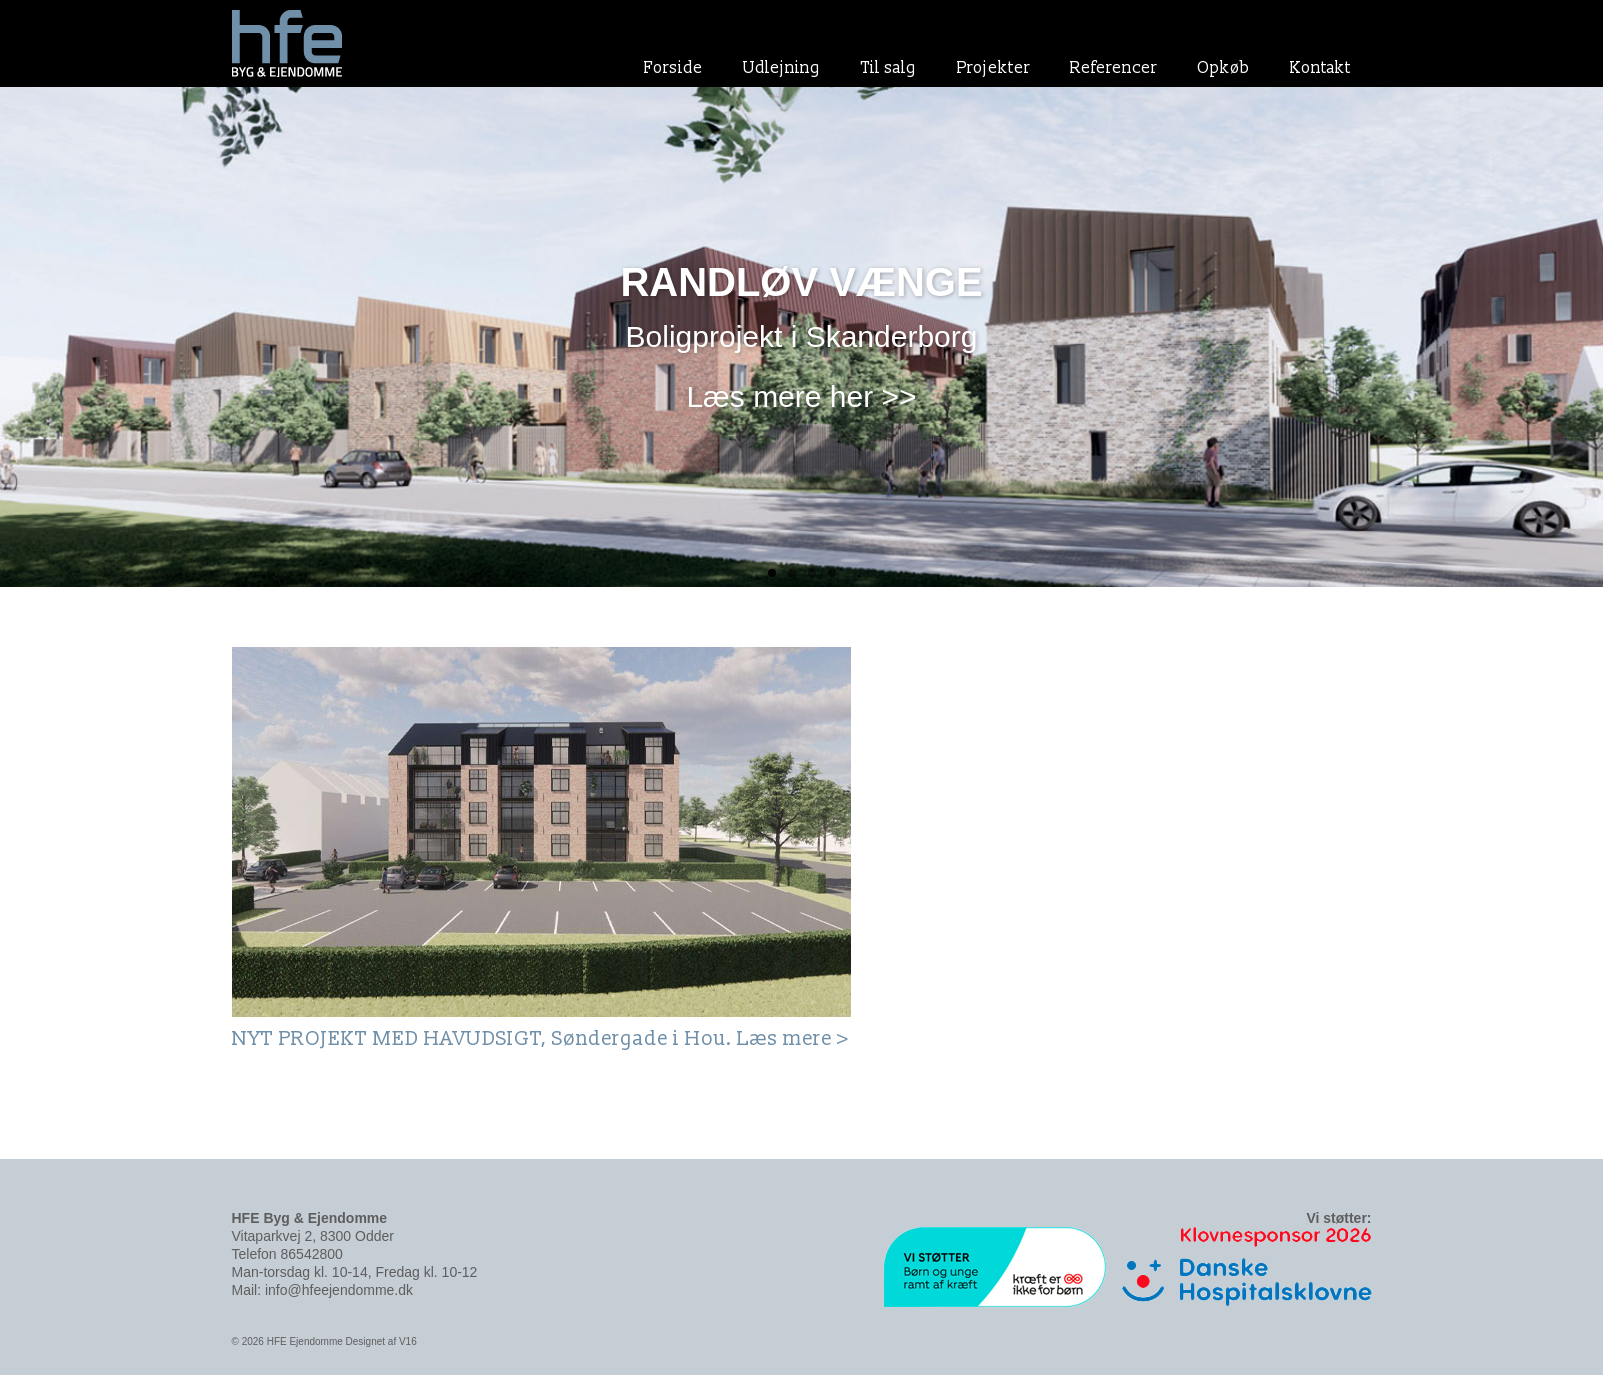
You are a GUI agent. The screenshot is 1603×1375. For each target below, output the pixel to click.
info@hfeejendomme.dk (339, 1290)
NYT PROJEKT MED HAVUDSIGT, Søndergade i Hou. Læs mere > (541, 1039)
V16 (408, 1341)
